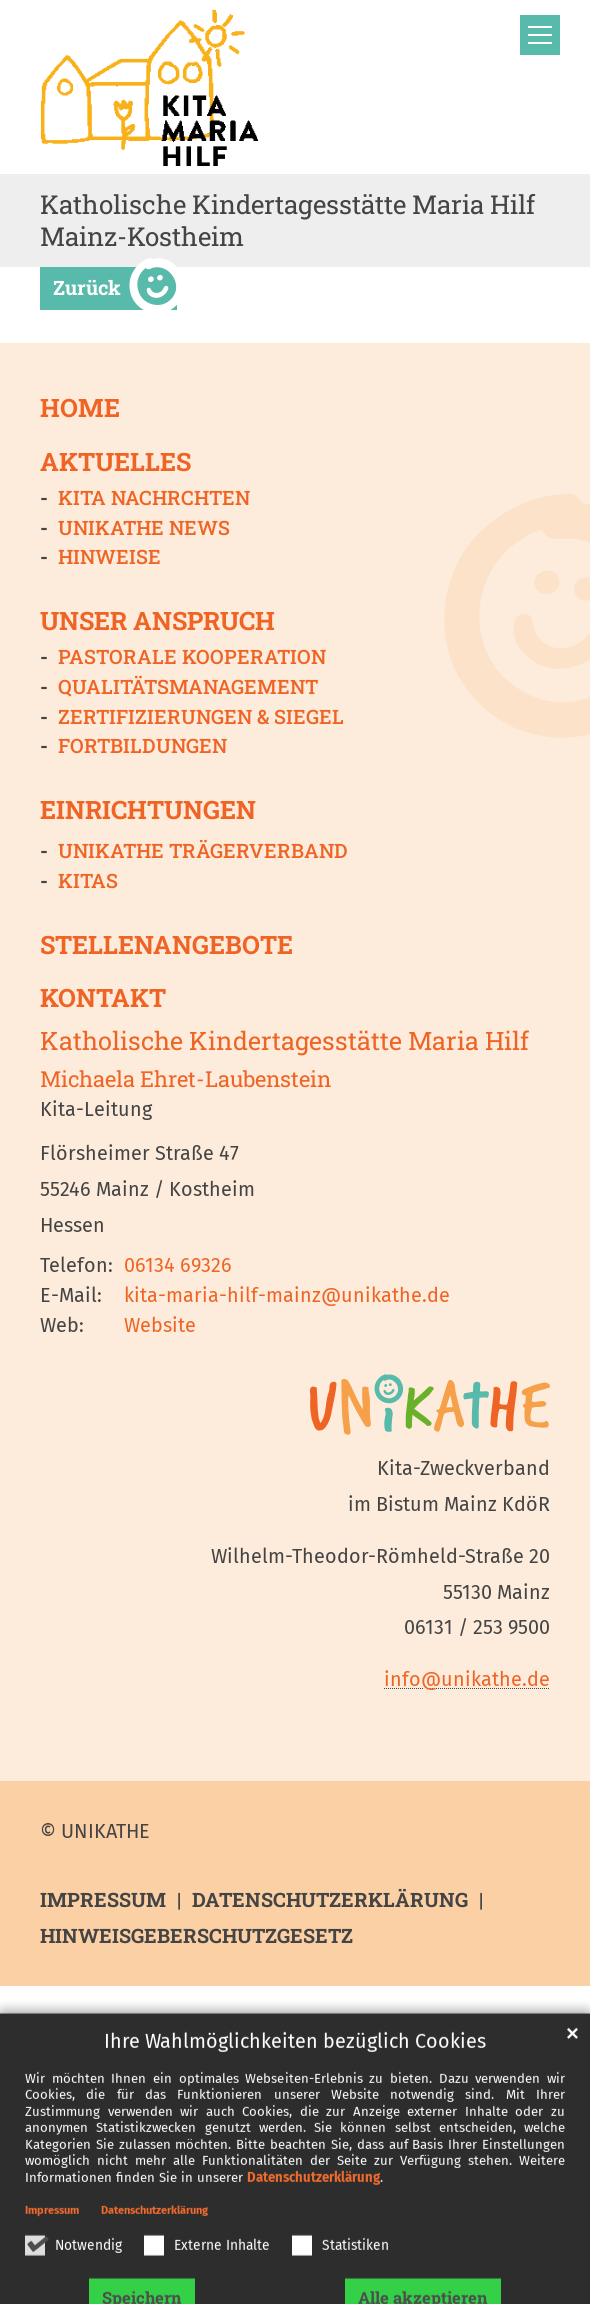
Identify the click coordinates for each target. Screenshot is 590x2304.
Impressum (52, 2259)
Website (160, 1325)
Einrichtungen (148, 810)
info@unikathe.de (467, 1679)
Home (80, 407)
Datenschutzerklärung (313, 2226)
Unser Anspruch (157, 621)
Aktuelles (115, 462)
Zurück (87, 287)
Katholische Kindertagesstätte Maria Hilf (284, 1041)
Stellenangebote (166, 944)
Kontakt (103, 998)
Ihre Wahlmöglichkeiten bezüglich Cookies (295, 2090)
